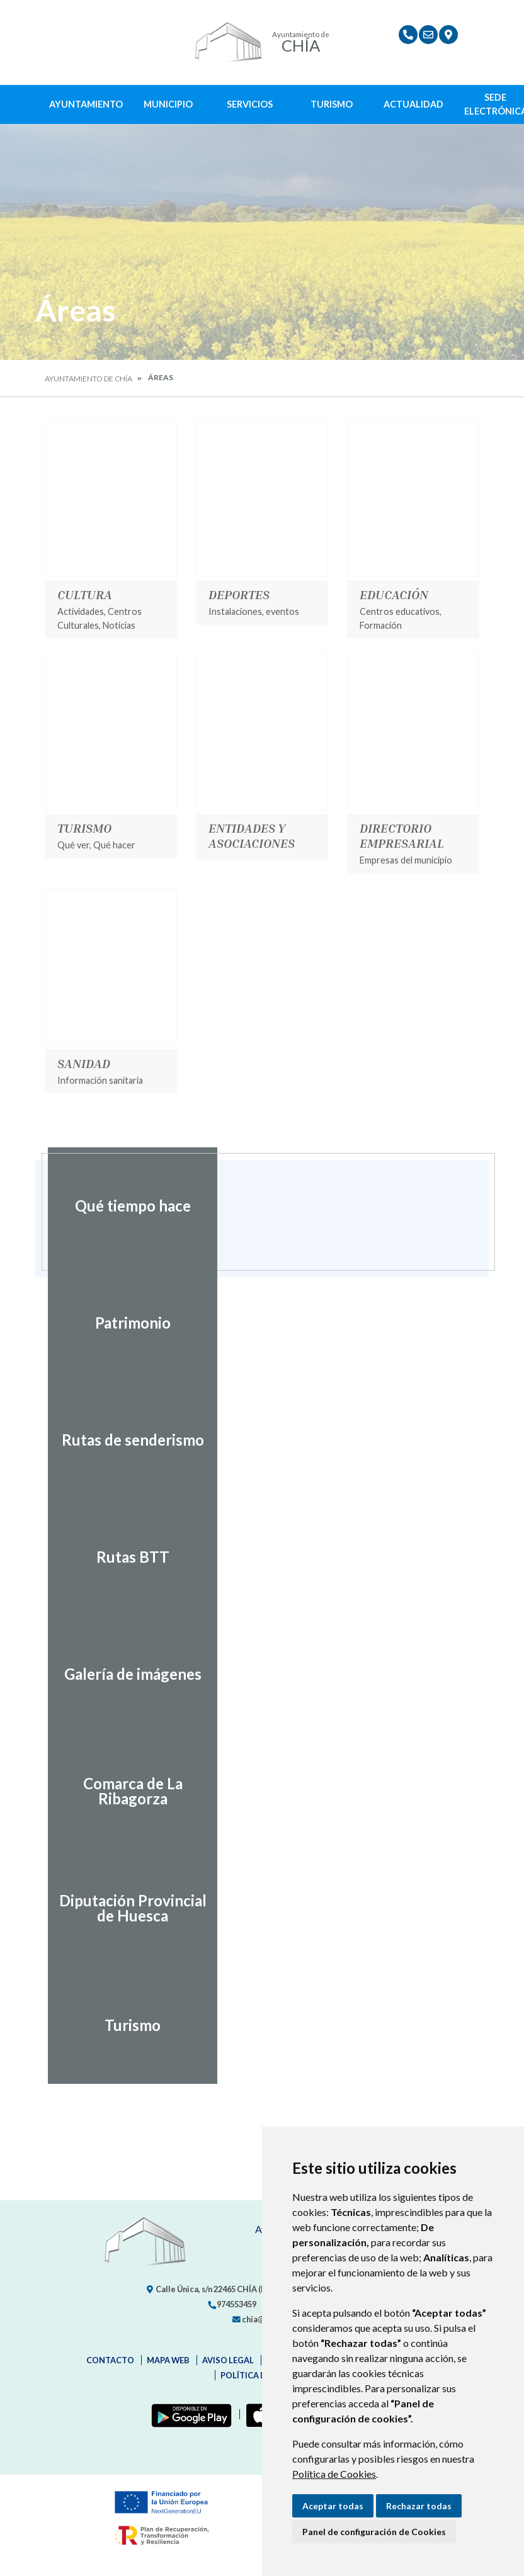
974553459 (231, 2304)
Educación (394, 594)
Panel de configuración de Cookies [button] (374, 2531)
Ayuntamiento (86, 104)
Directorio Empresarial (402, 835)
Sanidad (83, 1063)
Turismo (331, 104)
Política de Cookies (334, 2474)
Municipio (168, 104)
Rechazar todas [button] (419, 2505)
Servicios (250, 104)
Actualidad (413, 104)
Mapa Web (168, 2360)
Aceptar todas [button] (332, 2505)
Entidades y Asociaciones (251, 835)
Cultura (84, 594)
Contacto (110, 2360)
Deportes (239, 594)
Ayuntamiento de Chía (88, 378)
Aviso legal (228, 2360)
